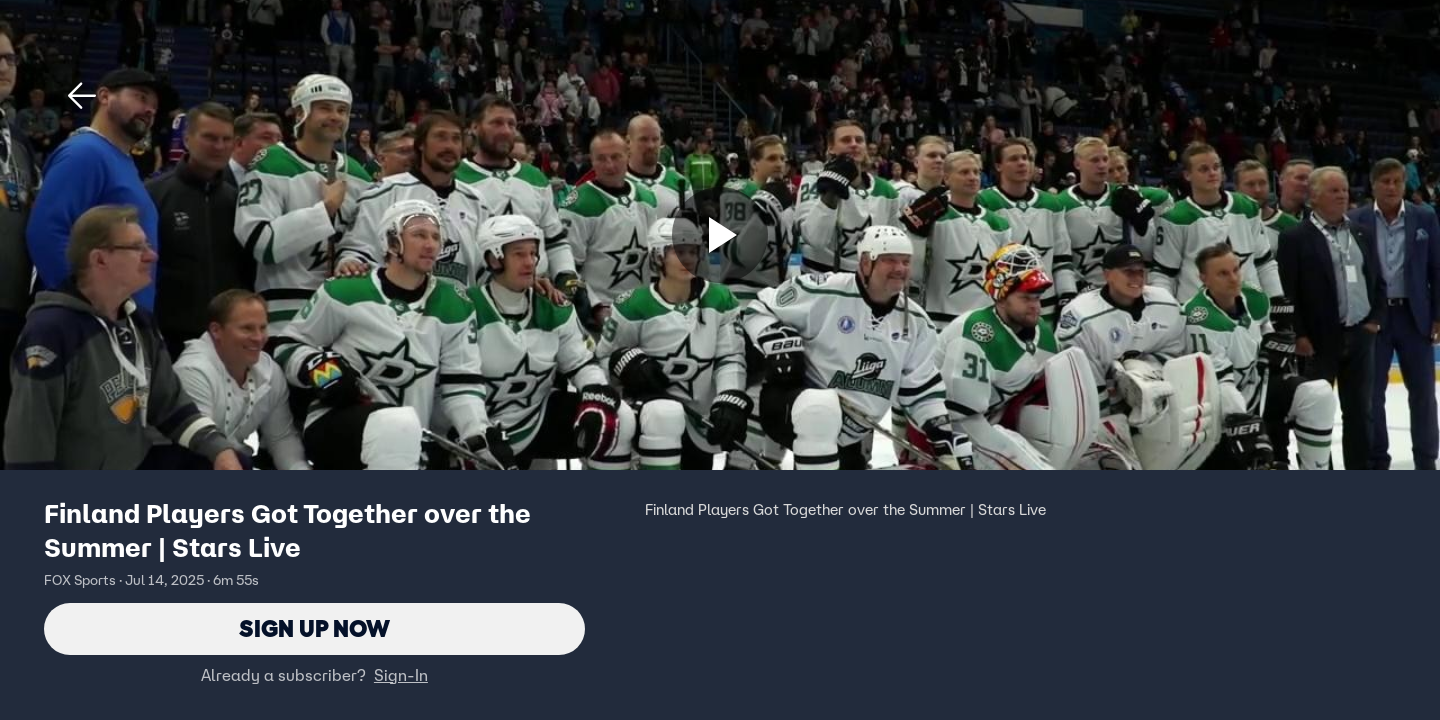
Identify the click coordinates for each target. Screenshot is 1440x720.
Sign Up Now (314, 628)
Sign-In (401, 675)
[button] (82, 96)
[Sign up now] (720, 235)
